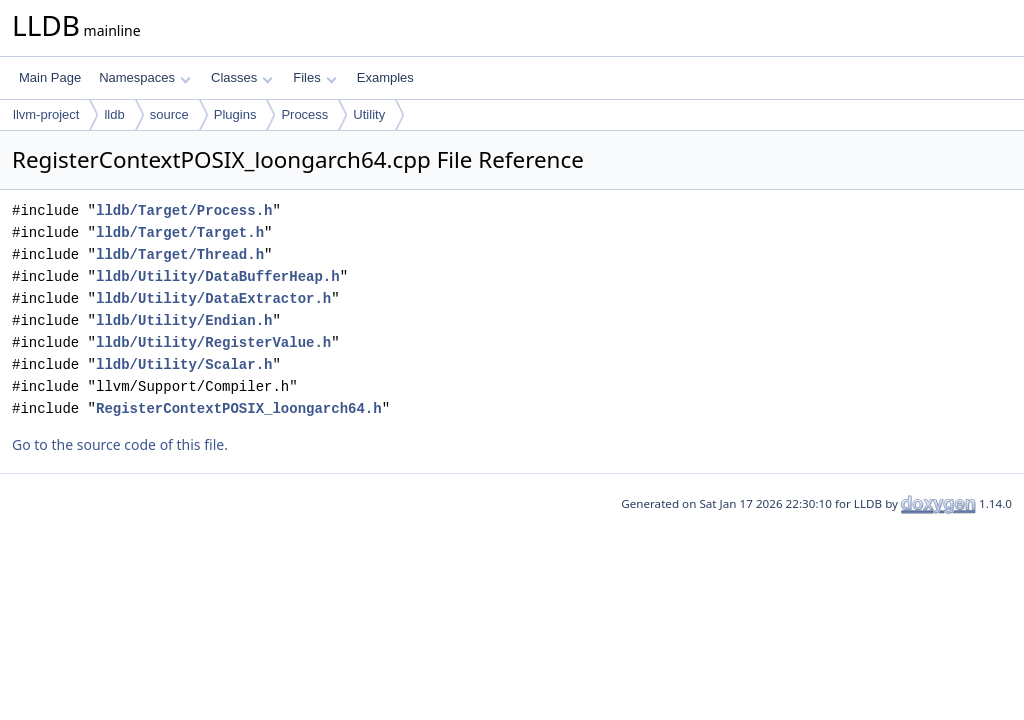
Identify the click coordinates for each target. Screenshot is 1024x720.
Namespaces (144, 77)
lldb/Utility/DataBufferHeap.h (218, 276)
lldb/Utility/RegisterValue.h (213, 342)
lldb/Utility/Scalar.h (184, 364)
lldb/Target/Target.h (180, 232)
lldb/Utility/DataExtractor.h (213, 298)
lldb (114, 114)
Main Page (50, 77)
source (169, 114)
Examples (385, 77)
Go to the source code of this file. (120, 444)
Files (314, 77)
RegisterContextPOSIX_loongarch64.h (239, 408)
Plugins (235, 114)
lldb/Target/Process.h (184, 210)
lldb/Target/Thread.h (180, 254)
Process (304, 114)
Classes (242, 77)
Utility (369, 114)
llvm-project (46, 114)
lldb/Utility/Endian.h (184, 320)
